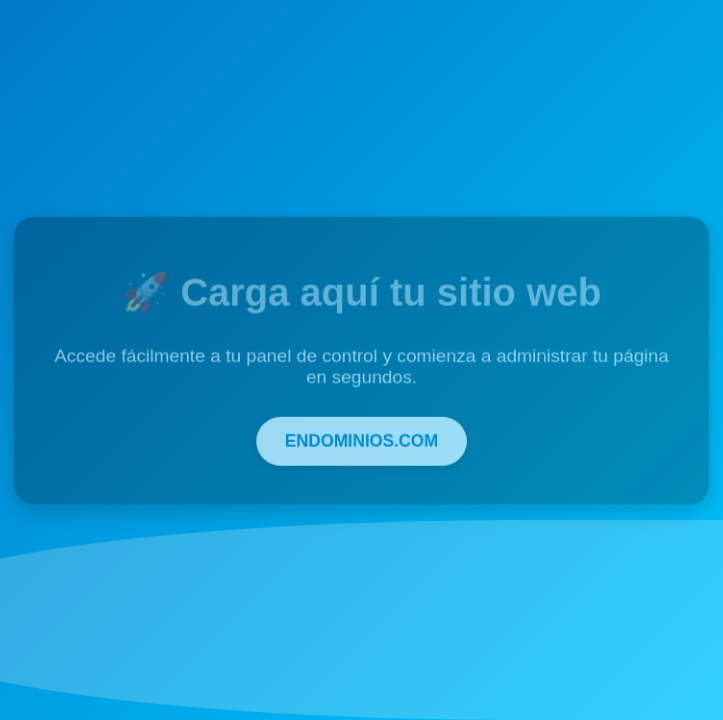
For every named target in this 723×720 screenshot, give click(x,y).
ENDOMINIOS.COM (362, 439)
